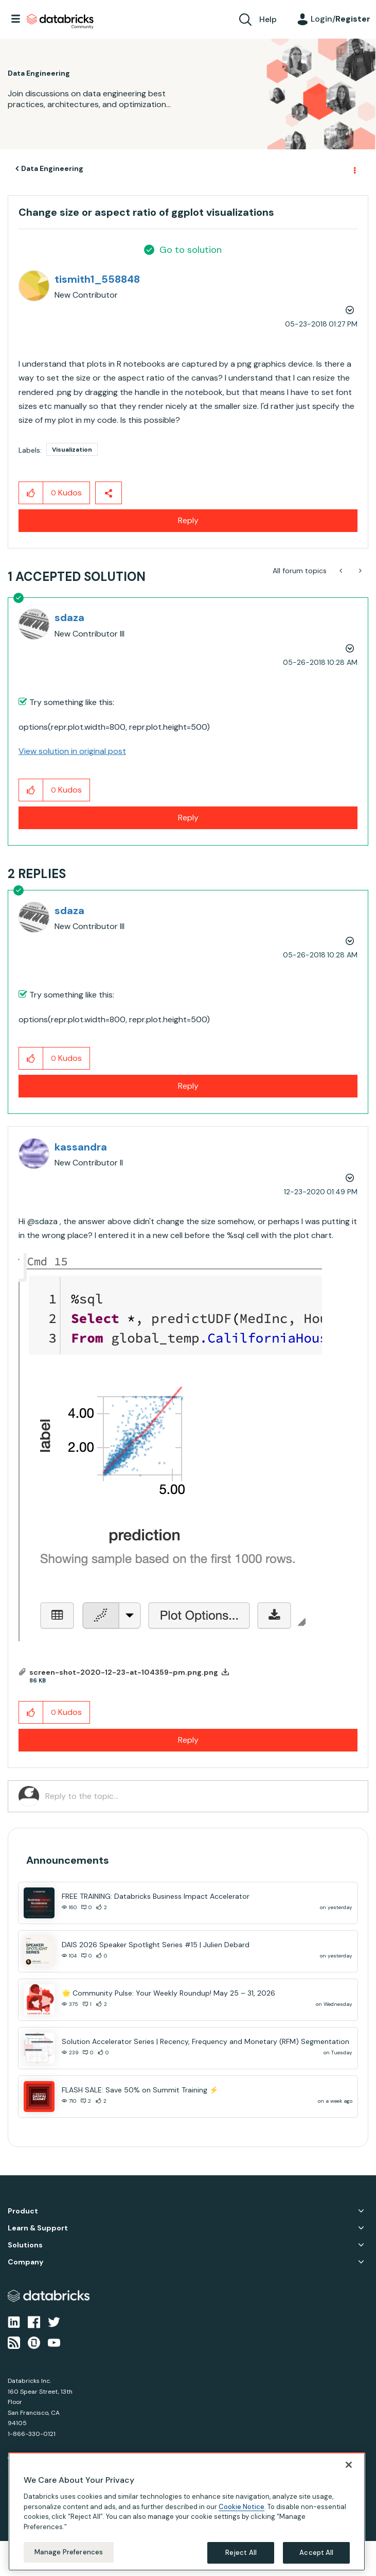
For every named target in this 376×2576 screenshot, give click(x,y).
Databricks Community (60, 22)
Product (23, 2211)
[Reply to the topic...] (201, 1796)
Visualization (72, 449)
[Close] (348, 2464)
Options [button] (354, 169)
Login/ (340, 18)
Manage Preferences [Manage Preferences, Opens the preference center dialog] (68, 2552)
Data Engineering (52, 168)
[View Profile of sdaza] (69, 617)
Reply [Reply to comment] (188, 817)
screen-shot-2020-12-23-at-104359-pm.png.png (123, 1672)
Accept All (316, 2552)
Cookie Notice (241, 2506)
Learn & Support (38, 2228)
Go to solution (190, 250)
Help (268, 19)
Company (25, 2262)
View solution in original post (72, 751)
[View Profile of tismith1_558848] (97, 279)
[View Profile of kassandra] (81, 1147)
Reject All (241, 2552)
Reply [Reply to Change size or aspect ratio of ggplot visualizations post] (188, 520)
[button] (31, 493)
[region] (186, 2511)
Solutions (25, 2245)
